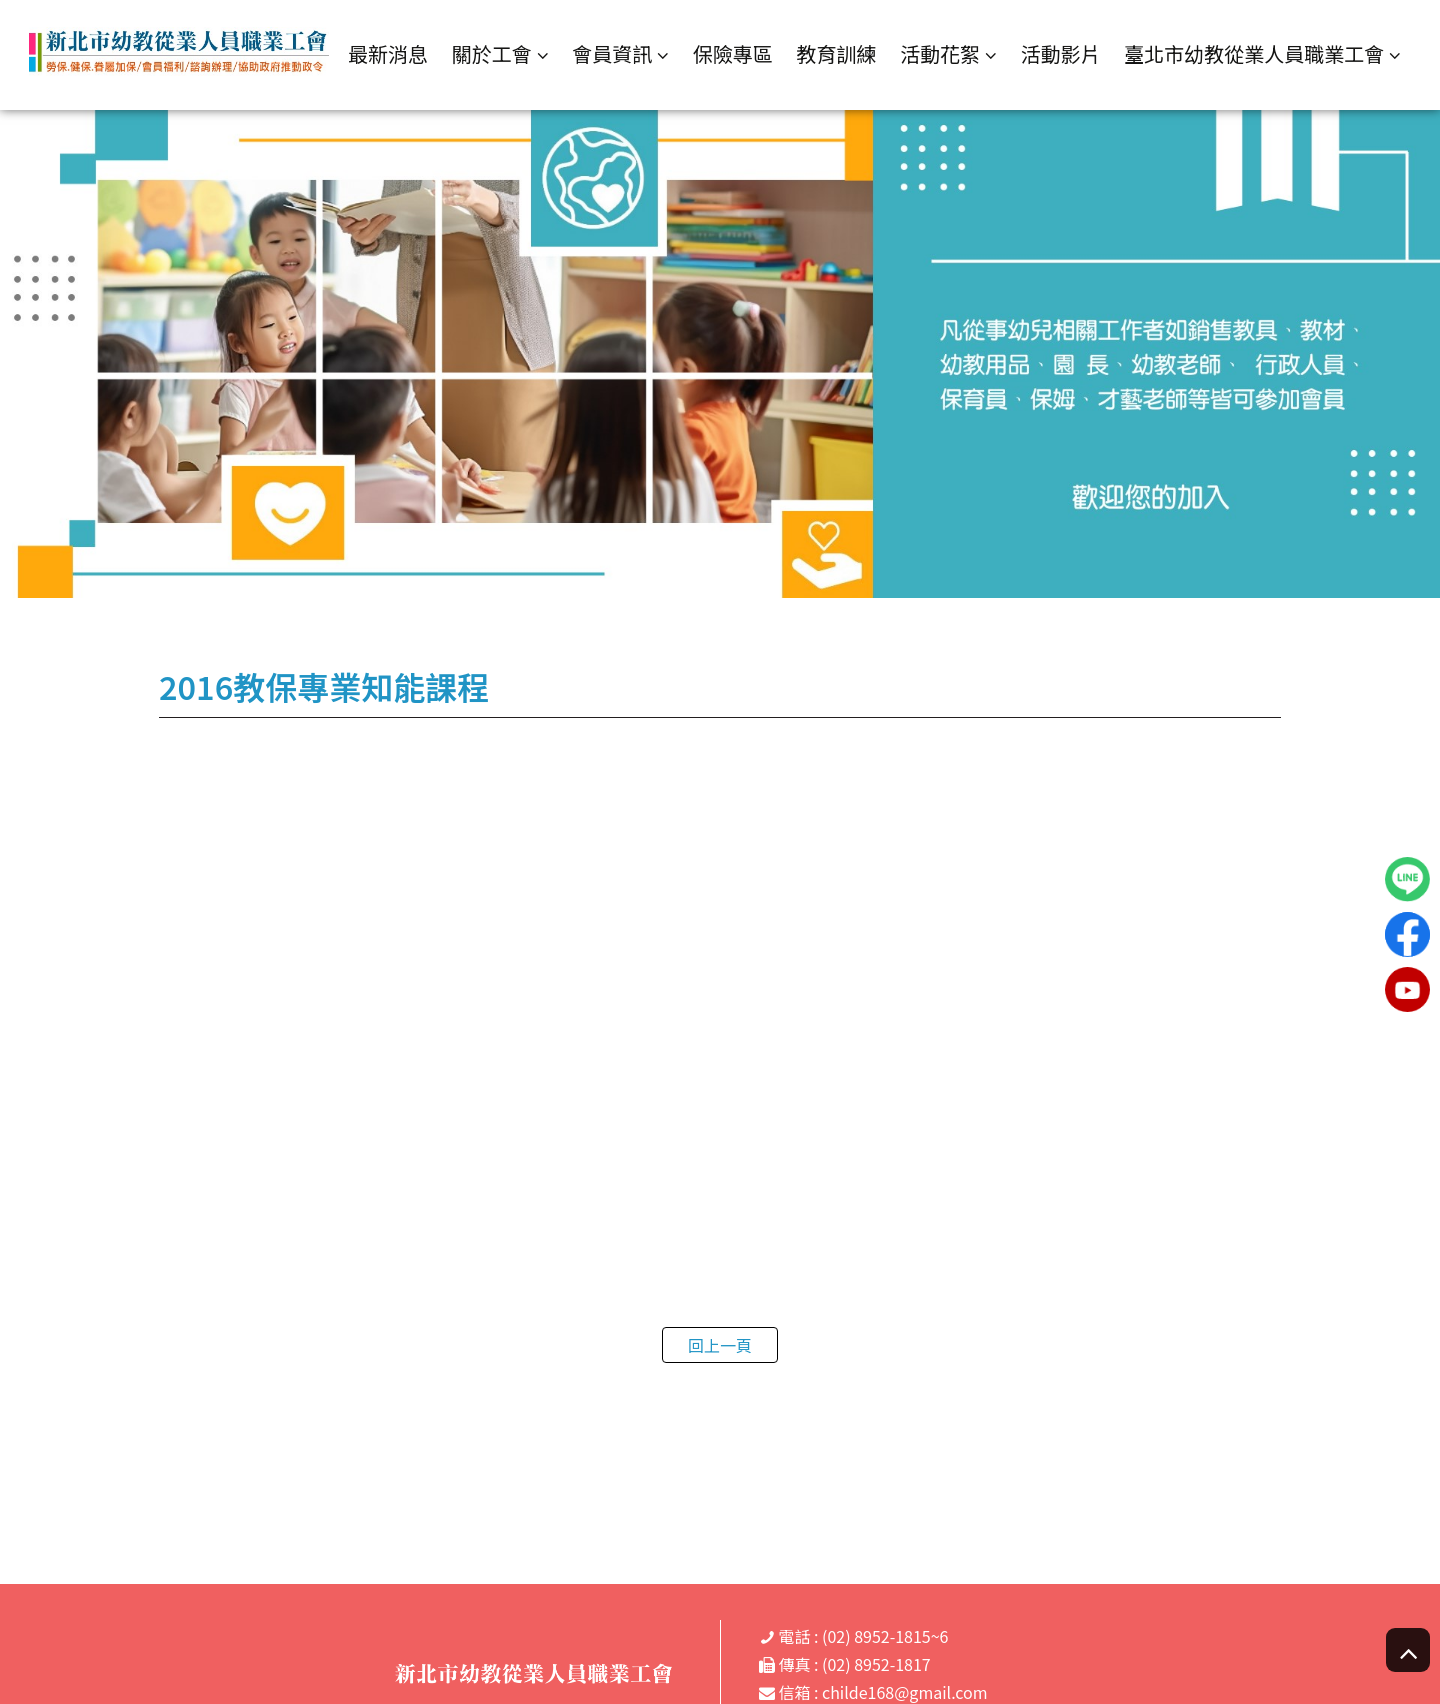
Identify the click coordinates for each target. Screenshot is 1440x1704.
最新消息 (388, 53)
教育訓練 (836, 53)
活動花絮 (940, 54)
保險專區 (733, 53)
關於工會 (492, 54)
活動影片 (1061, 53)
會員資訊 (612, 54)
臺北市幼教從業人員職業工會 (1254, 54)
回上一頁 (720, 1345)
